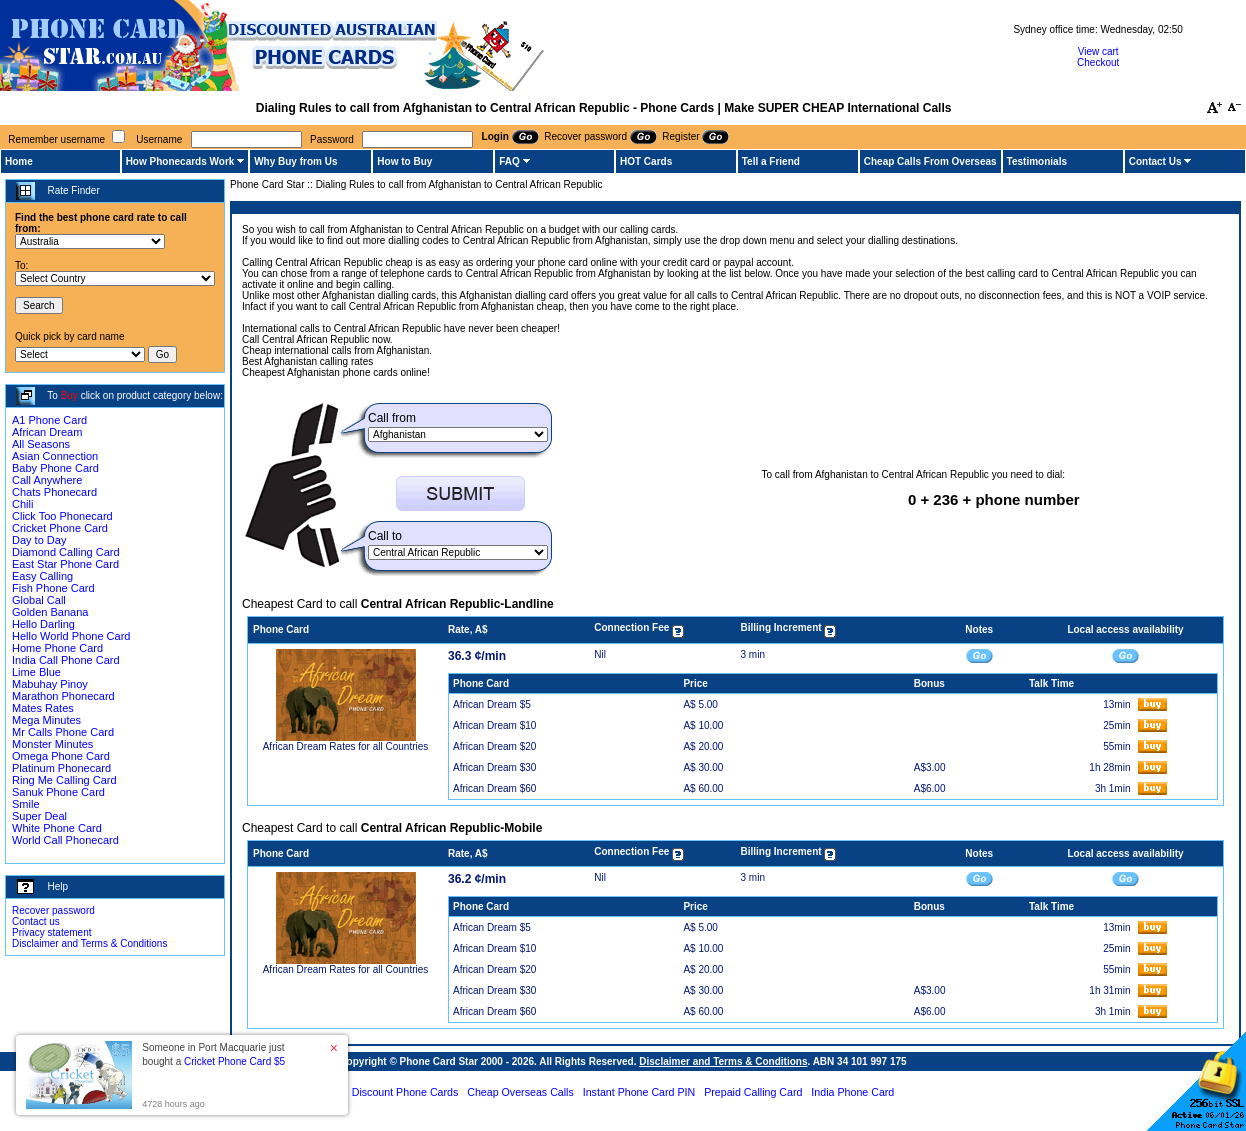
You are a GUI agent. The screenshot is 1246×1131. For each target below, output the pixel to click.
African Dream (47, 432)
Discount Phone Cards (405, 1092)
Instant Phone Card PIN (639, 1092)
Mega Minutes (46, 720)
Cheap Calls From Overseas (930, 161)
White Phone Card (57, 828)
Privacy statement (51, 932)
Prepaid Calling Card (753, 1092)
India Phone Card (852, 1092)
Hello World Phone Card (71, 636)
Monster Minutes (52, 744)
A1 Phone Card (49, 420)
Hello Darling (43, 624)
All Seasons (41, 444)
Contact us (36, 921)
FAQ (509, 161)
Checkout (1098, 62)
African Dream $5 (492, 704)
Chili (22, 504)
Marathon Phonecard (63, 696)
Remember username (56, 139)
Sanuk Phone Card (58, 792)
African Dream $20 (494, 746)
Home (19, 161)
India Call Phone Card (66, 660)
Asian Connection (55, 456)
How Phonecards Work (180, 161)
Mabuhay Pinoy (50, 684)
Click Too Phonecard (62, 516)
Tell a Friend (771, 161)
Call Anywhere (47, 480)
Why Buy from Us (295, 161)
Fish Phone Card (53, 588)
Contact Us (1155, 161)
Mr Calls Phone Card (63, 732)
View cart (1098, 51)
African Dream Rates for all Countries (346, 746)
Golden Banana (50, 612)
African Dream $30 (494, 767)
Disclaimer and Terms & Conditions (89, 943)
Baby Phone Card (55, 468)
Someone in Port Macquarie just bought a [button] (213, 1054)
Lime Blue (36, 672)
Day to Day (39, 540)
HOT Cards (646, 161)
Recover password (53, 910)
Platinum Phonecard (61, 768)
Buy (69, 395)
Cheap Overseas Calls (520, 1092)
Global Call (39, 600)
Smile (26, 804)
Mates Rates (43, 708)
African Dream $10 (494, 725)
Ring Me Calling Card (64, 780)
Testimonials (1037, 161)
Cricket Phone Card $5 (234, 1061)
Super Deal (39, 816)
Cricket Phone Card (60, 528)
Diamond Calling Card (66, 552)
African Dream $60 (494, 788)
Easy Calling (42, 576)
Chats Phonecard (54, 492)
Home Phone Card (57, 648)
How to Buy (404, 161)
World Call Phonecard (65, 840)
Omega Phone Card (61, 756)
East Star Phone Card (65, 564)
